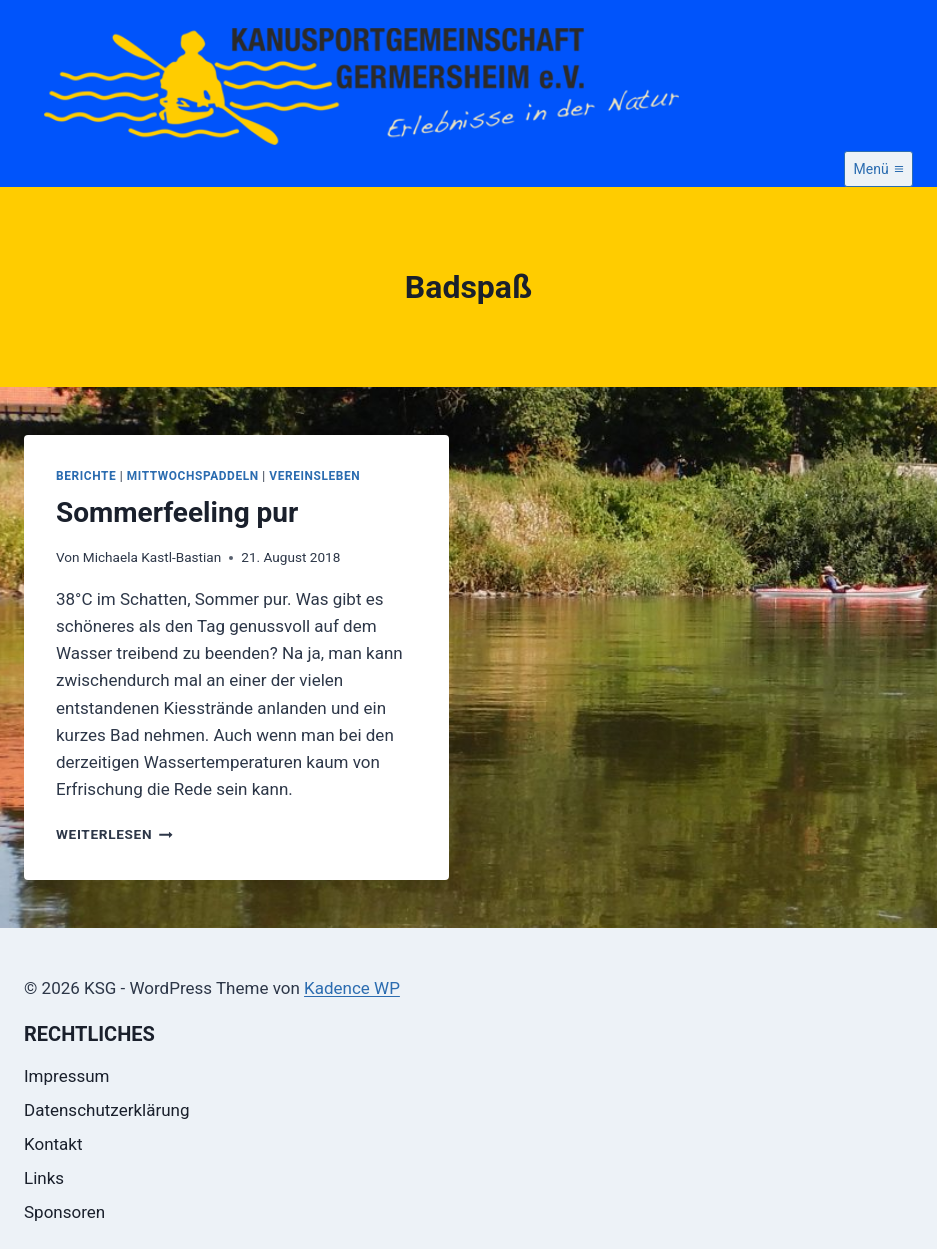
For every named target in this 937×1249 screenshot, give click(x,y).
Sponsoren (64, 1212)
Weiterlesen (114, 834)
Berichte (86, 476)
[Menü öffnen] (878, 169)
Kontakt (53, 1144)
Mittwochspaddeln (193, 476)
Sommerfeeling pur (177, 512)
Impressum (67, 1076)
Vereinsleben (314, 476)
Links (44, 1178)
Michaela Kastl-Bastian (152, 557)
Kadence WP (352, 988)
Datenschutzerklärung (106, 1110)
